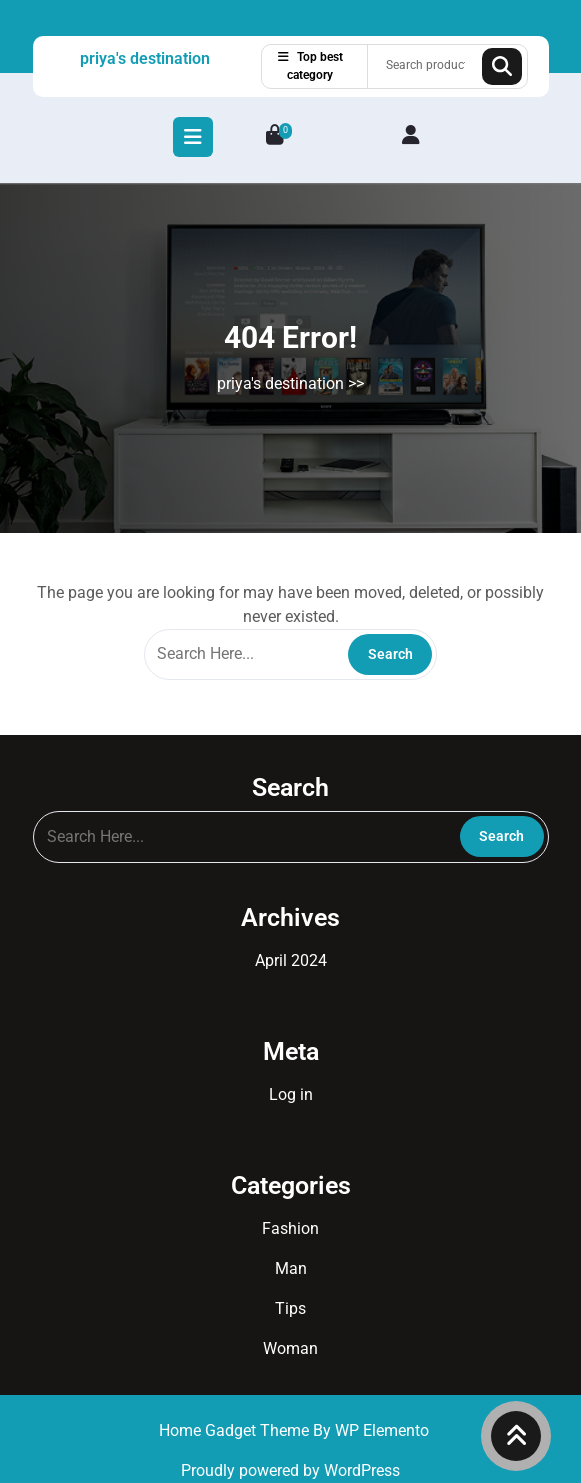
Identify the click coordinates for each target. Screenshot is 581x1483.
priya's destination (145, 58)
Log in (291, 1094)
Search (502, 66)
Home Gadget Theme (236, 1430)
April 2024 (291, 960)
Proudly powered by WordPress (290, 1470)
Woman (290, 1348)
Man (291, 1268)
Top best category (310, 66)
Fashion (290, 1228)
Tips (290, 1308)
